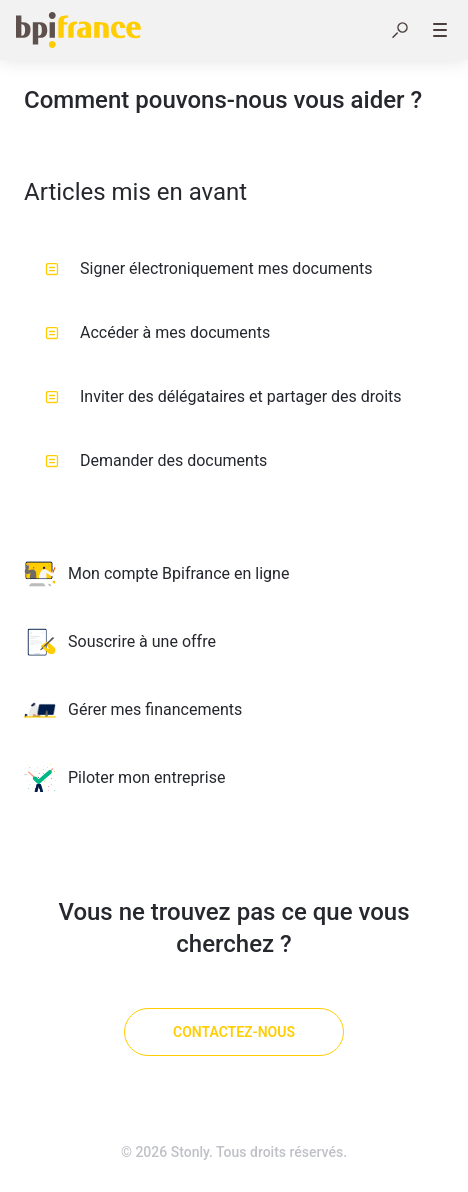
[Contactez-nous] (234, 1032)
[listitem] (234, 574)
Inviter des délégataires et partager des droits (223, 396)
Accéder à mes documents (157, 332)
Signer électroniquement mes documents (209, 268)
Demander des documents (156, 460)
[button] (400, 30)
